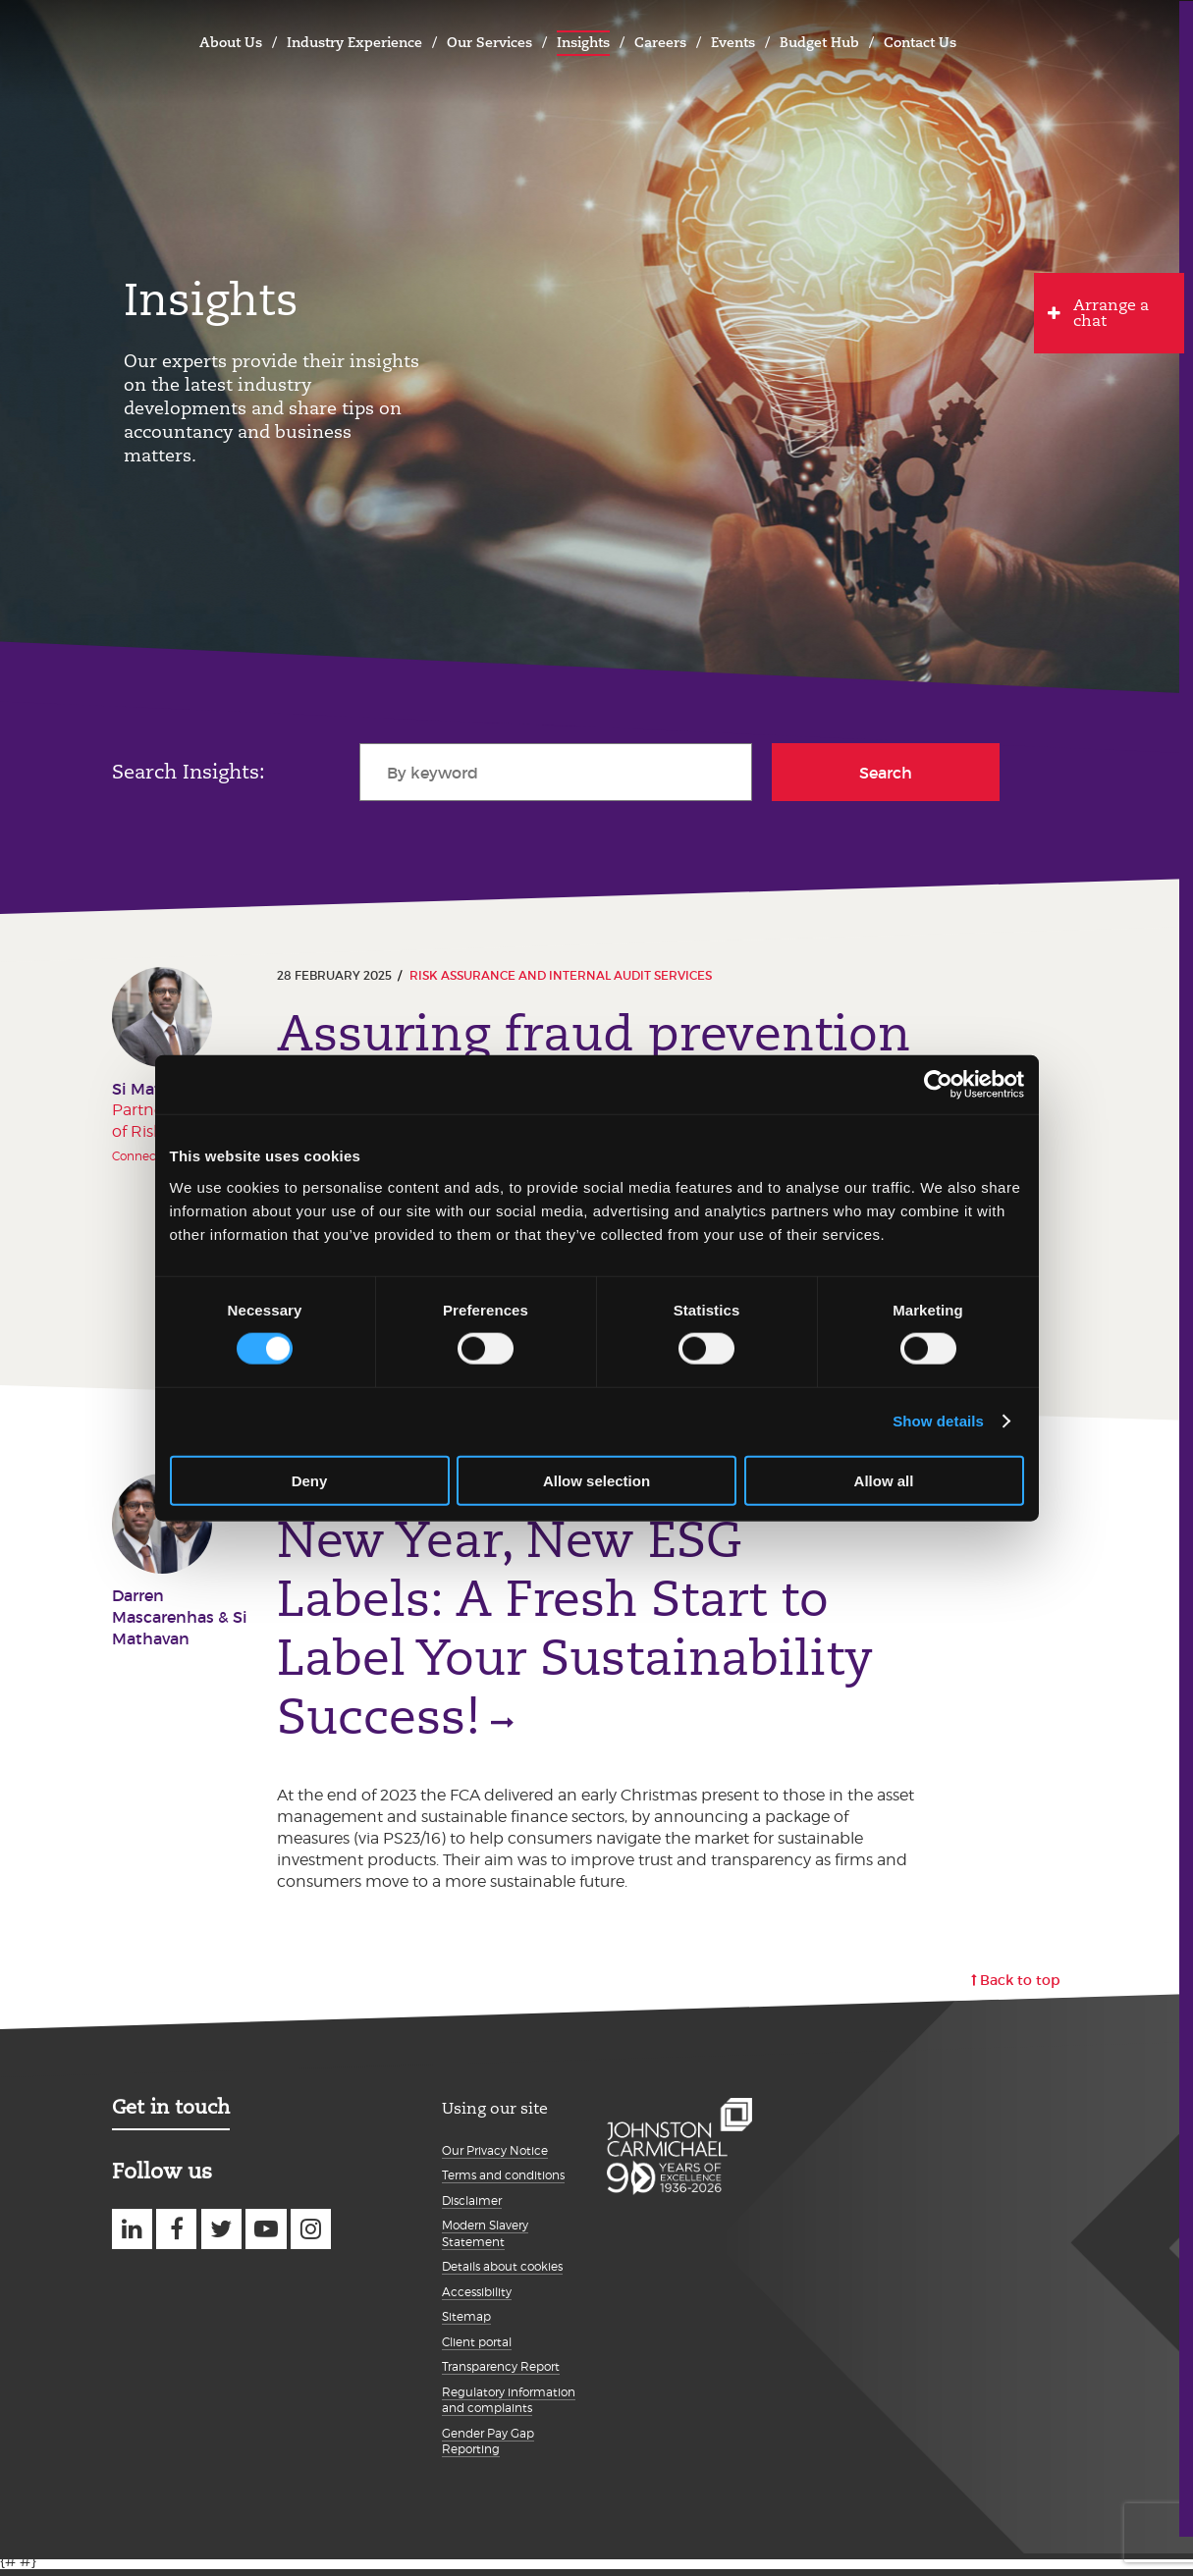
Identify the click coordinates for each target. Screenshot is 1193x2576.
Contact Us (920, 42)
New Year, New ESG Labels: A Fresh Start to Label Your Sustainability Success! (575, 1632)
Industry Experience (354, 42)
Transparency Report (501, 2374)
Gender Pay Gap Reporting (488, 2448)
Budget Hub (819, 42)
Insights (583, 42)
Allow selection (596, 1480)
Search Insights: (188, 771)
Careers (660, 42)
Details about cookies (502, 2274)
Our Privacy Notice (495, 2157)
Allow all (884, 1480)
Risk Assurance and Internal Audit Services (560, 975)
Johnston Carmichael (132, 40)
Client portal (477, 2348)
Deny (310, 1480)
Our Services (489, 42)
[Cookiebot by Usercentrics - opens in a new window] (938, 1085)
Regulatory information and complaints (508, 2407)
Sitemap (466, 2324)
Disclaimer (472, 2207)
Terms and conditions (503, 2182)
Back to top (1020, 1988)
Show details (938, 1421)
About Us (230, 42)
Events (733, 42)
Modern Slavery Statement (485, 2241)
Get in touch (171, 2114)
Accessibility (477, 2298)
